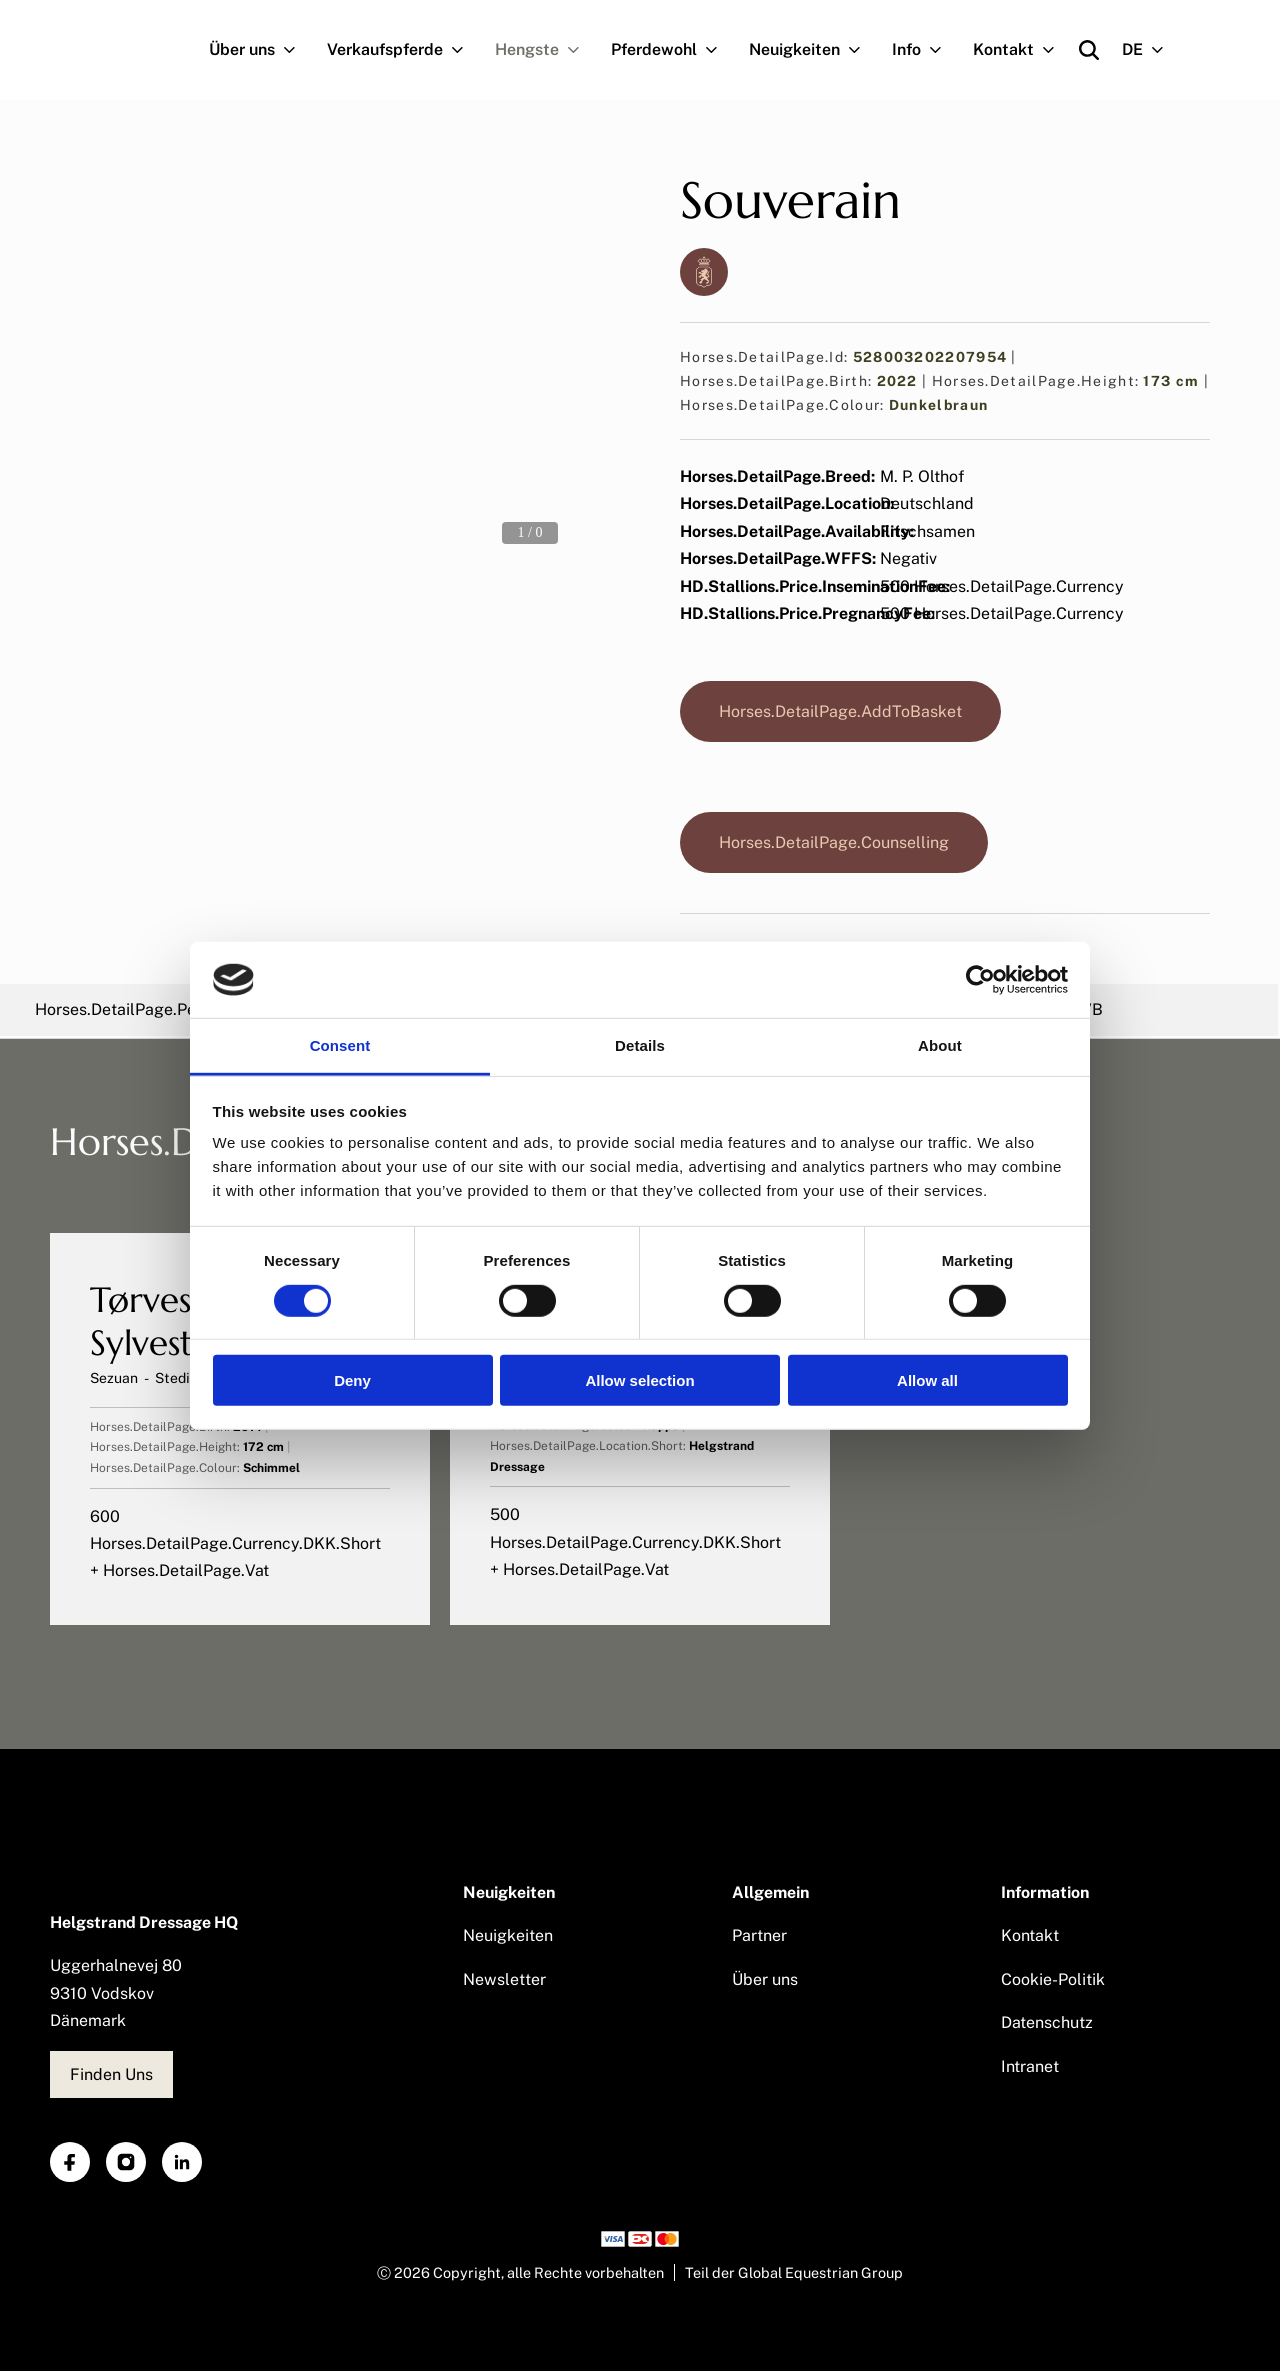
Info (925, 50)
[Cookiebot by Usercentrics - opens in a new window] (980, 980)
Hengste (545, 50)
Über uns (260, 50)
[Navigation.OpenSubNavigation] (293, 50)
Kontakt (1022, 50)
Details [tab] (640, 1045)
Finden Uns (111, 2074)
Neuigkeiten (813, 50)
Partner (759, 1935)
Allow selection (639, 1380)
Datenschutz (1047, 2022)
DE (1151, 50)
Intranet (1030, 2066)
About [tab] (940, 1045)
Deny (352, 1380)
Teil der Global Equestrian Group (794, 2272)
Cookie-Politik (1053, 1979)
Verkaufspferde (403, 50)
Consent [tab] (340, 1045)
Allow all (927, 1380)
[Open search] (1089, 50)
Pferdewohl (672, 50)
